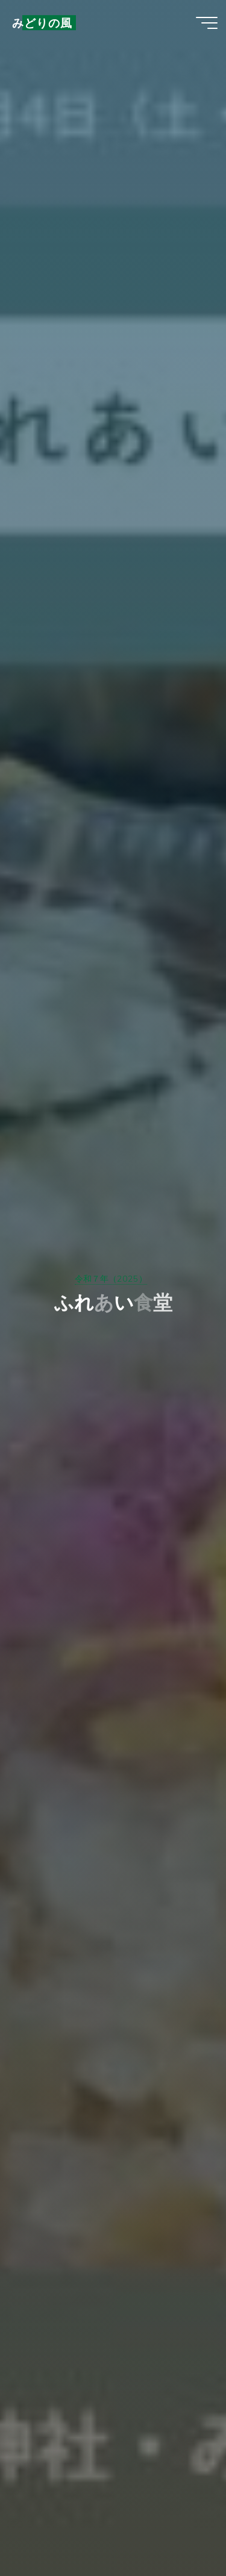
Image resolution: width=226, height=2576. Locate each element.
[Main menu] (207, 23)
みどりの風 (42, 22)
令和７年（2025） (111, 1278)
